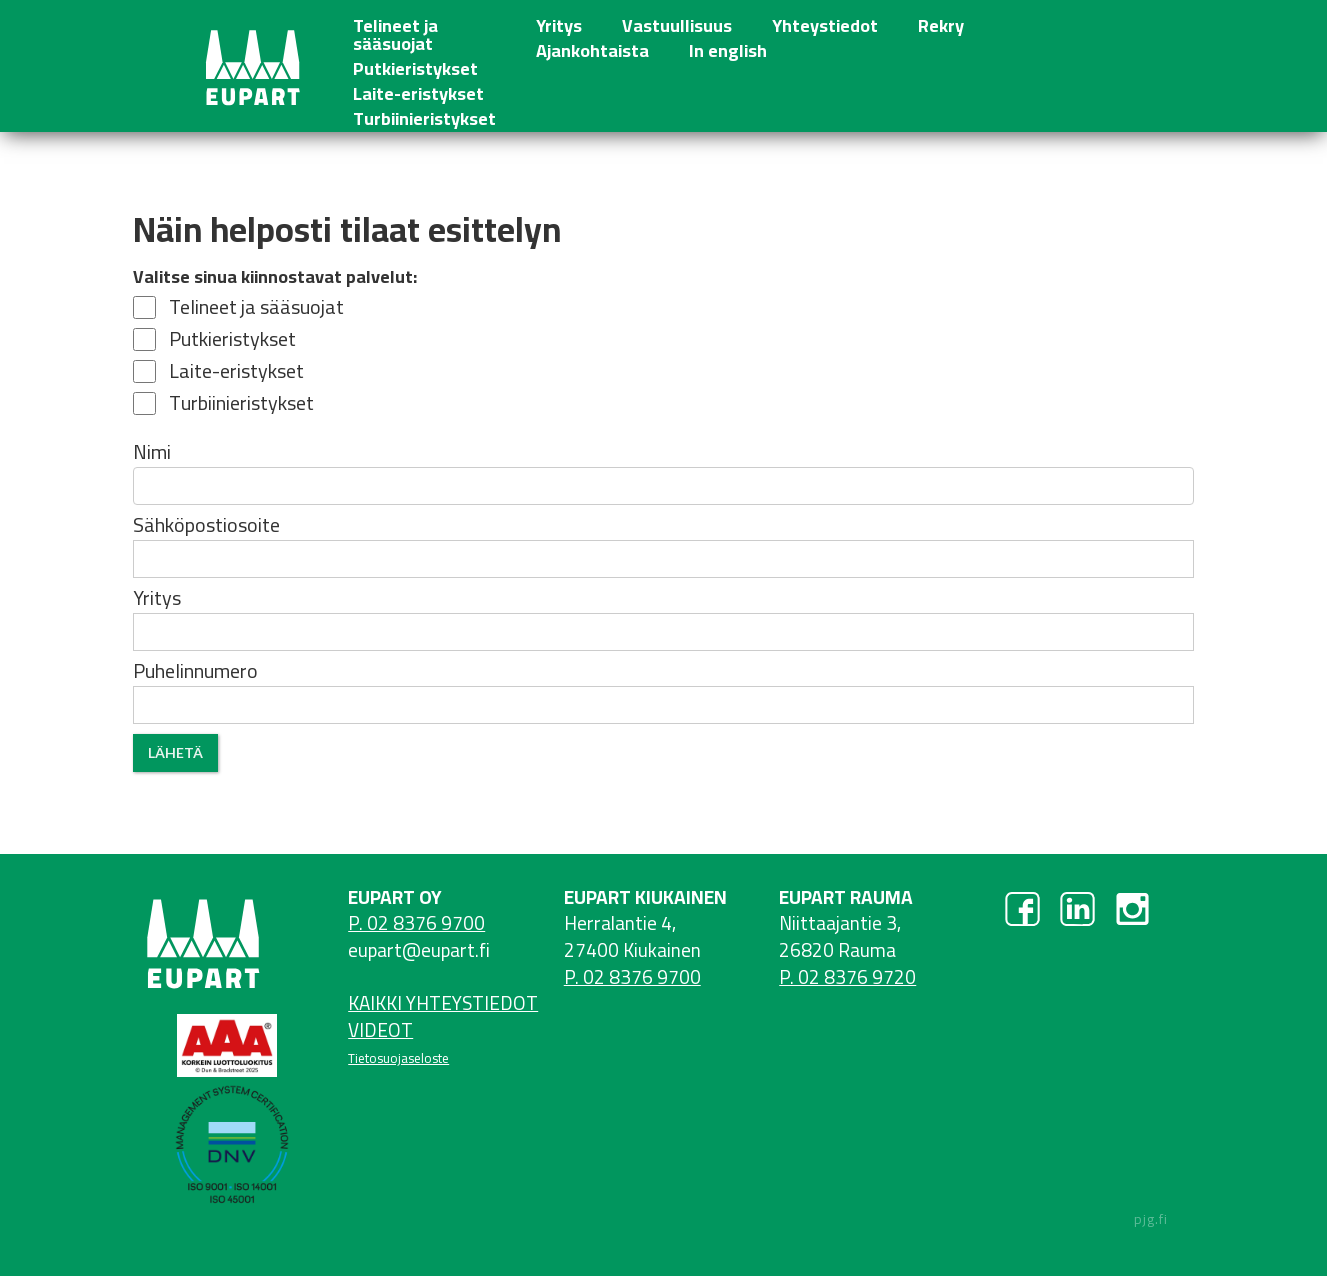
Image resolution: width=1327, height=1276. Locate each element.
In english (728, 47)
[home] (251, 66)
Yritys (559, 22)
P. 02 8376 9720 (847, 977)
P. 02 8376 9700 (416, 923)
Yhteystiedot (825, 22)
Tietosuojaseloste (398, 1058)
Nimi (152, 452)
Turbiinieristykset (424, 115)
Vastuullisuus (677, 22)
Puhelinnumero (195, 671)
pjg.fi (1151, 1219)
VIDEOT (380, 1030)
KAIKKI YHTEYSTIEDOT (443, 1003)
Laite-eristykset (418, 90)
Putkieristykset (415, 65)
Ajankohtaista (592, 47)
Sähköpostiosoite (206, 525)
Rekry (941, 22)
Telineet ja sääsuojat (395, 31)
